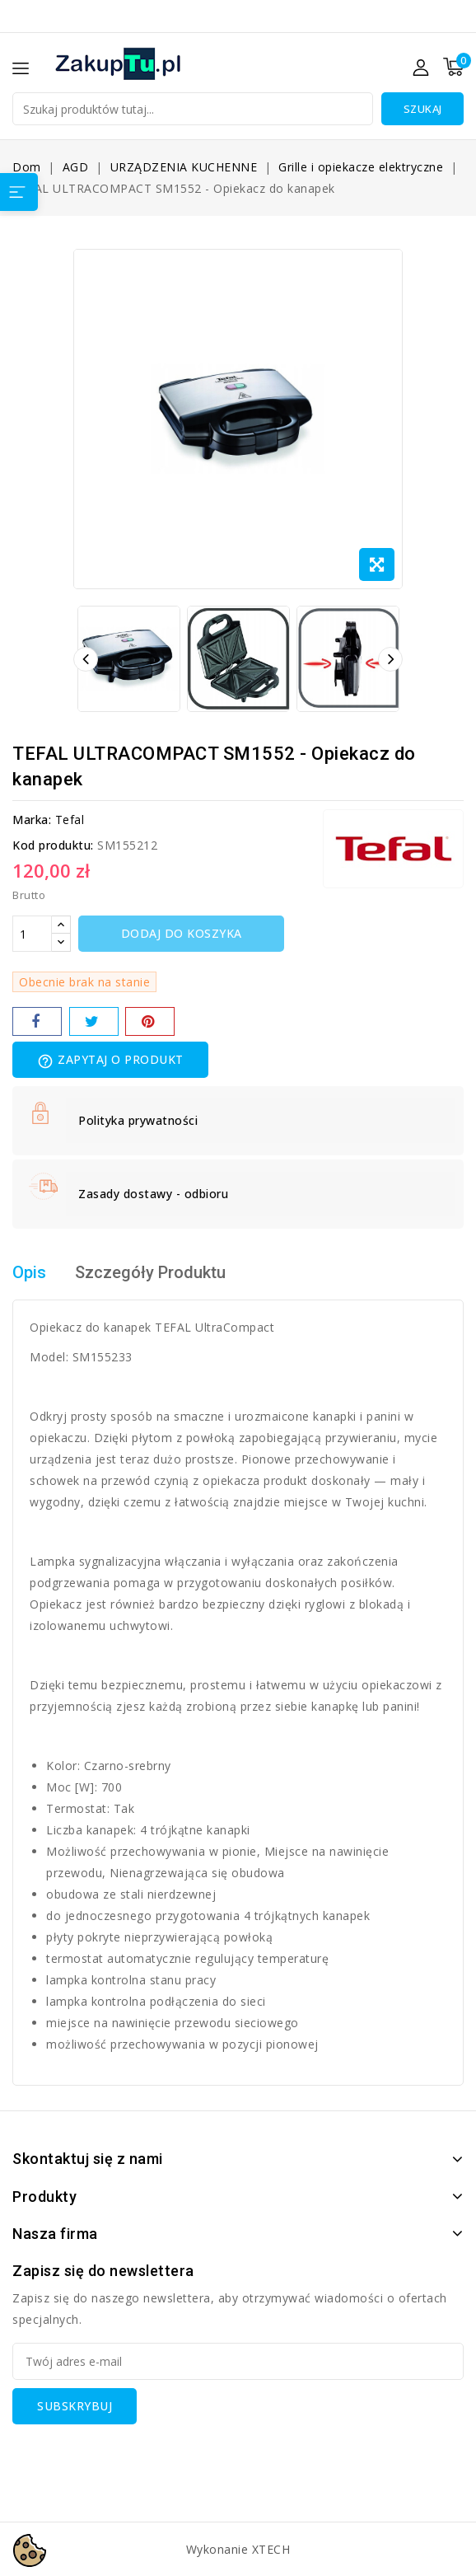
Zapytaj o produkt (110, 1060)
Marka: (31, 819)
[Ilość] (32, 934)
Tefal (70, 819)
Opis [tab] (29, 1272)
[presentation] (137, 2456)
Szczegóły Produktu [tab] (150, 1272)
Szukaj (423, 108)
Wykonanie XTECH (238, 2549)
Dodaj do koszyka (181, 933)
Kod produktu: (53, 845)
